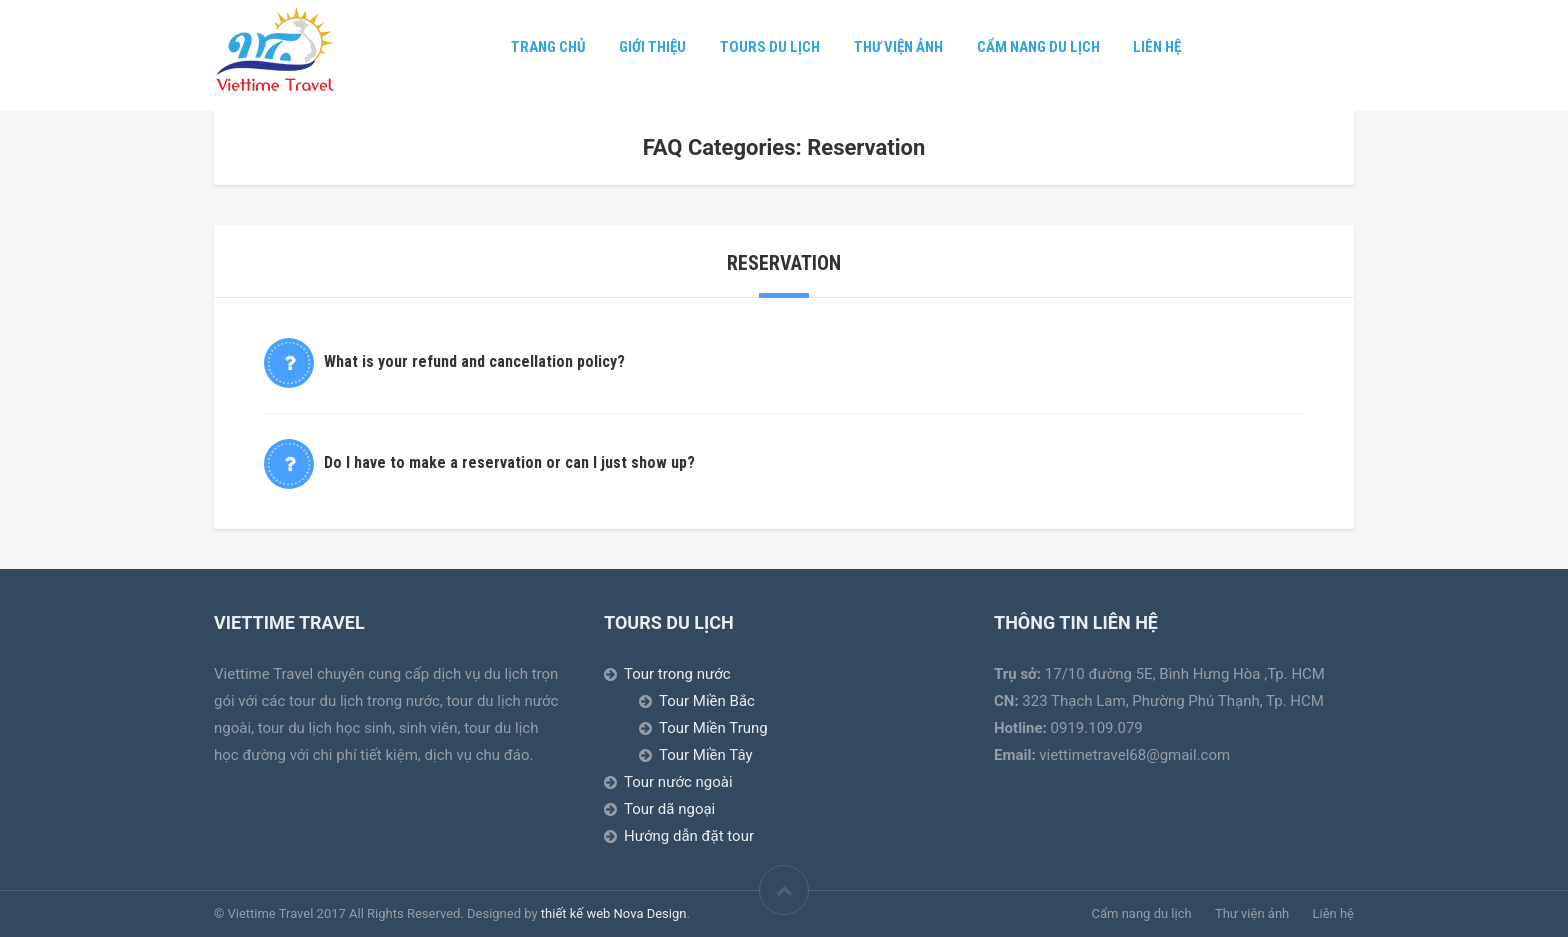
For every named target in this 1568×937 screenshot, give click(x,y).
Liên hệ (1157, 47)
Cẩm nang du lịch (1038, 47)
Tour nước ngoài (678, 782)
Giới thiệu (652, 47)
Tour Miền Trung (713, 728)
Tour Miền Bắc (707, 701)
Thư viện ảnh (898, 47)
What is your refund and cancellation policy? (474, 361)
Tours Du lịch (770, 47)
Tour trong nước (677, 674)
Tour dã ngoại (669, 809)
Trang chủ (548, 47)
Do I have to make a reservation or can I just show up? (509, 462)
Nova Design (650, 913)
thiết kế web (576, 913)
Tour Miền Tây (706, 755)
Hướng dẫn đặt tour (689, 836)
